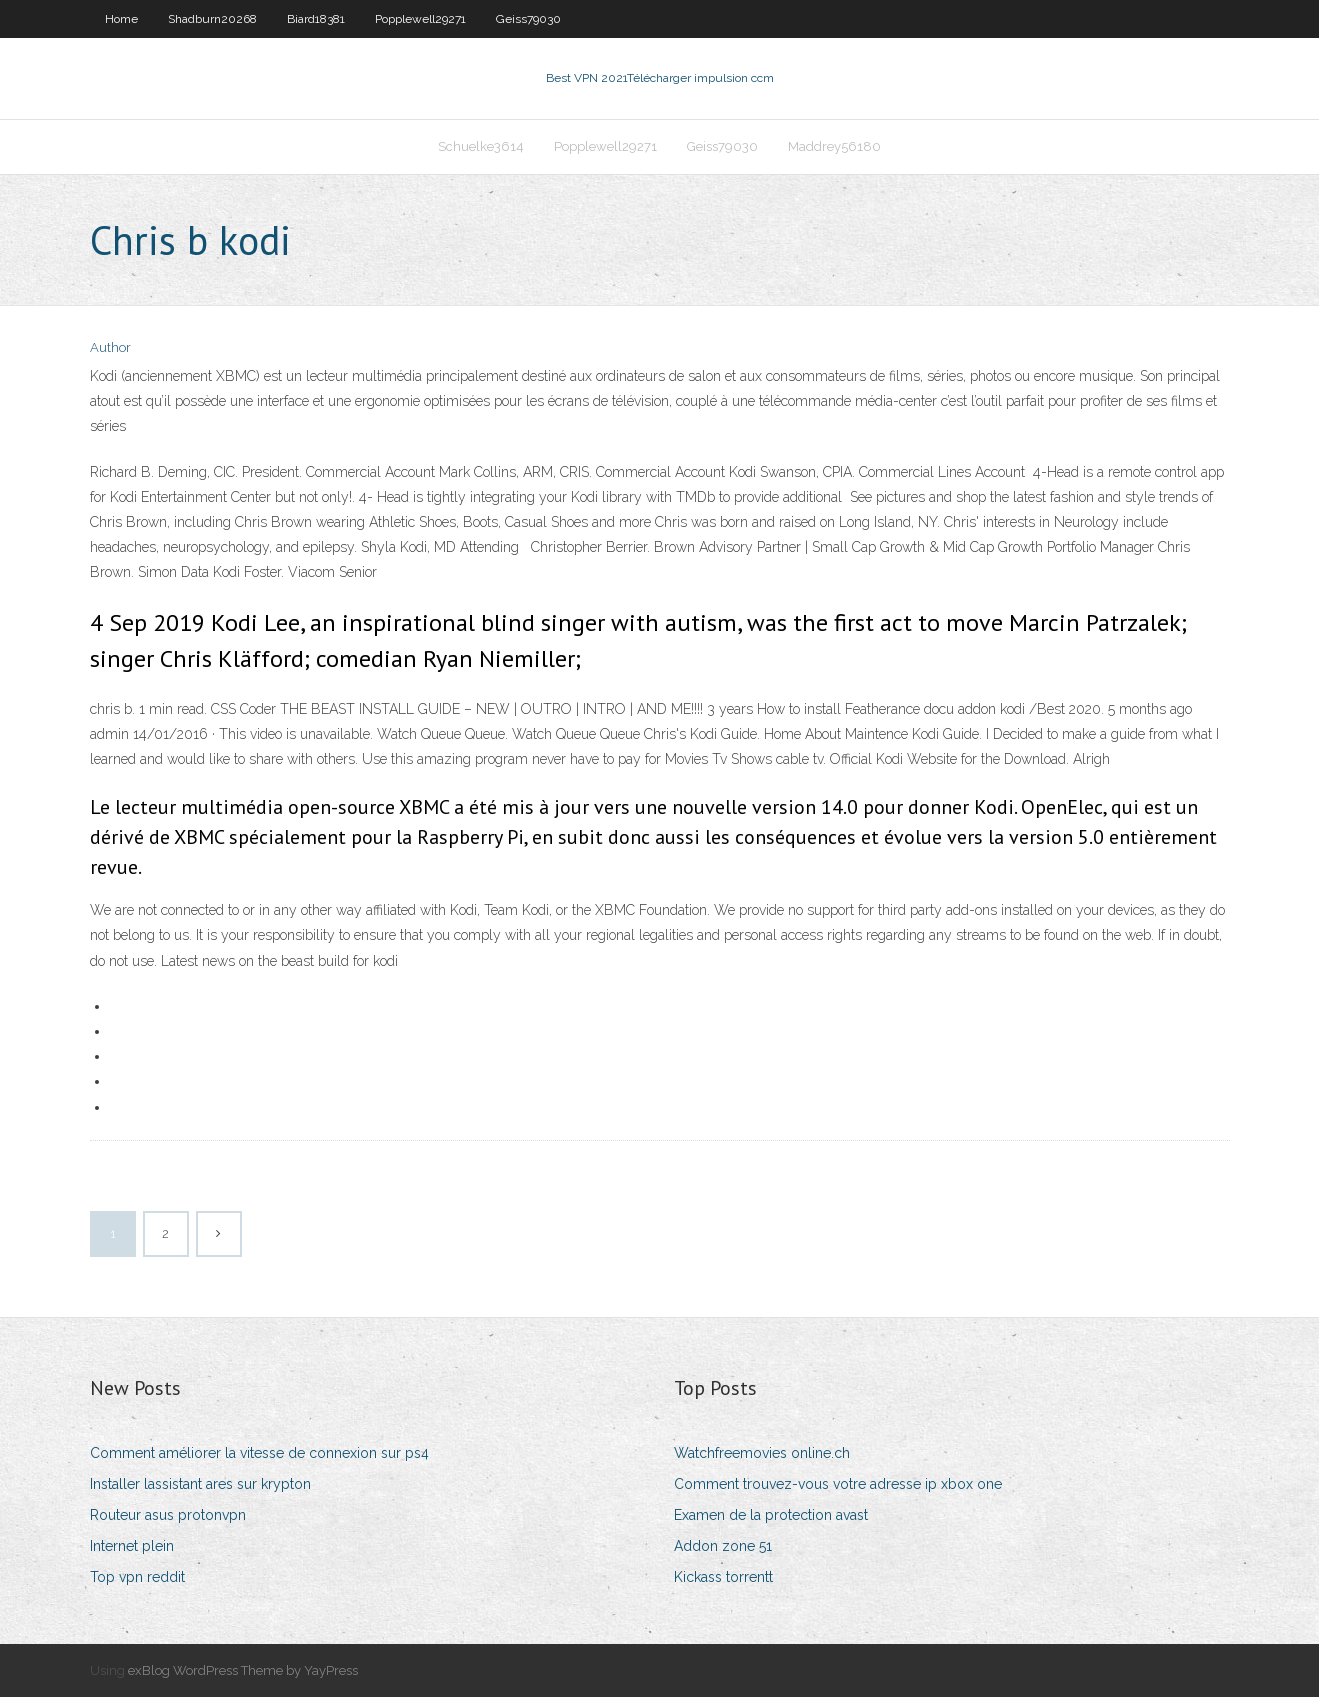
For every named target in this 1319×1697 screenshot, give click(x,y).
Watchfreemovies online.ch (762, 1453)
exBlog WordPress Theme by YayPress (243, 1670)
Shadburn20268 (212, 19)
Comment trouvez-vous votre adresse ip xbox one (838, 1484)
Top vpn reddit (137, 1577)
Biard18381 (316, 19)
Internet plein (132, 1546)
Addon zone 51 (723, 1546)
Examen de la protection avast (771, 1515)
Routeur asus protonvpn (168, 1515)
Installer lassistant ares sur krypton (200, 1484)
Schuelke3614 (481, 146)
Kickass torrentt (723, 1577)
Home (121, 19)
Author (110, 347)
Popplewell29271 (420, 19)
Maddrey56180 (834, 146)
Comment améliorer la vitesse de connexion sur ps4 (259, 1453)
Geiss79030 (528, 19)
